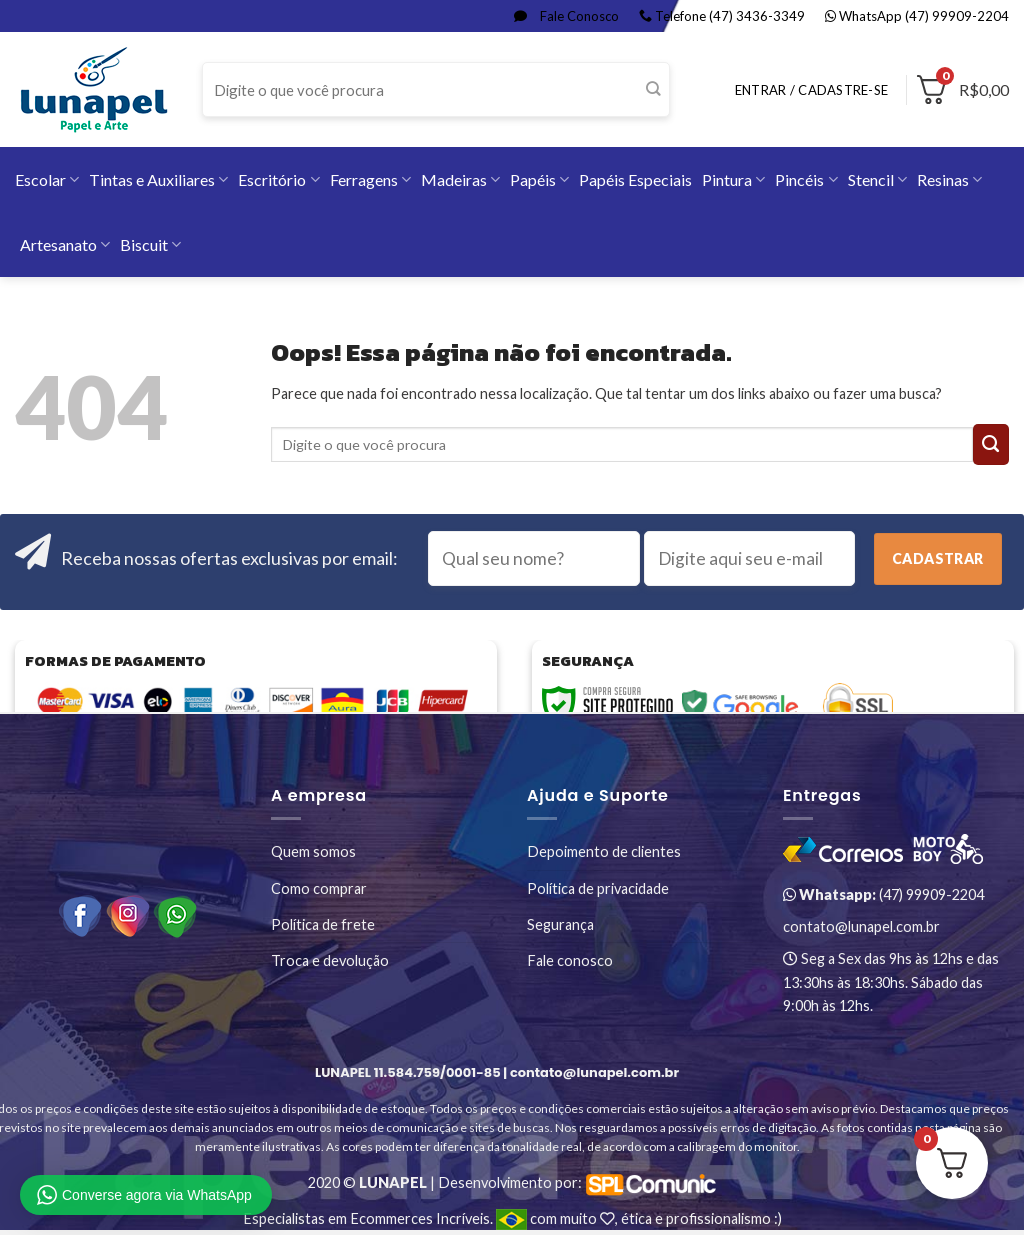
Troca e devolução (330, 960)
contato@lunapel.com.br (861, 926)
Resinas (949, 179)
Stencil (877, 179)
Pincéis (806, 179)
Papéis (539, 179)
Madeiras (460, 179)
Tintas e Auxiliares (158, 179)
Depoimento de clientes (604, 851)
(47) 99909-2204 (883, 894)
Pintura (733, 179)
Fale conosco (570, 960)
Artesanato (65, 244)
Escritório (278, 179)
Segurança (560, 924)
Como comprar (319, 888)
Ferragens (370, 179)
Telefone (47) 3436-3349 (722, 16)
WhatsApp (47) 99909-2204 (917, 16)
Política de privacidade (598, 888)
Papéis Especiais (635, 179)
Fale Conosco (566, 16)
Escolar (47, 179)
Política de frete (323, 924)
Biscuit (150, 244)
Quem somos (313, 851)
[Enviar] (653, 90)
